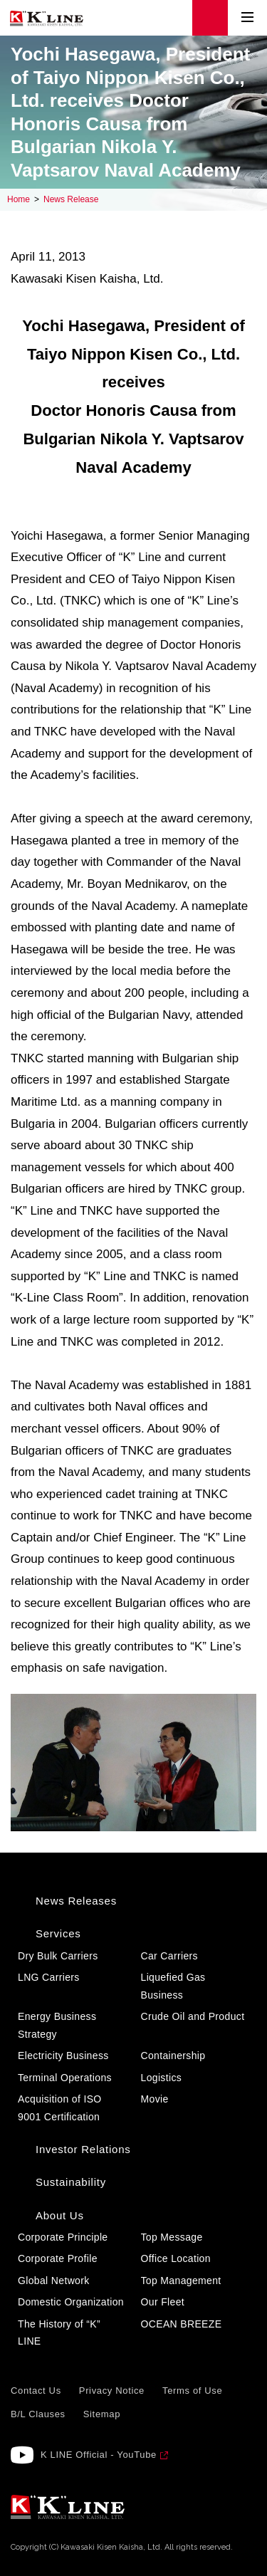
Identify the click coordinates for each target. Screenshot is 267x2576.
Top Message (172, 2237)
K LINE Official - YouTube (99, 2454)
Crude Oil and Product (193, 2016)
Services (58, 1933)
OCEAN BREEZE (181, 2324)
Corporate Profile (58, 2258)
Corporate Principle (63, 2237)
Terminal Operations (65, 2077)
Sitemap (101, 2414)
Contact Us (36, 2390)
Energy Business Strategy (57, 2025)
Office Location (176, 2258)
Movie (155, 2099)
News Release (70, 199)
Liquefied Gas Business (173, 1986)
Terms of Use (192, 2390)
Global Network (54, 2280)
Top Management (181, 2280)
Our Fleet (163, 2302)
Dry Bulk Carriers (58, 1956)
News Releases (76, 1901)
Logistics (161, 2077)
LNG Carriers (49, 1977)
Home (18, 199)
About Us (60, 2215)
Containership (173, 2055)
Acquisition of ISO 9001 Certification (60, 2107)
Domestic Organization (71, 2302)
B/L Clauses (38, 2414)
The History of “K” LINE (59, 2332)
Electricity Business (63, 2055)
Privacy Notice (112, 2390)
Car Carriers (169, 1956)
